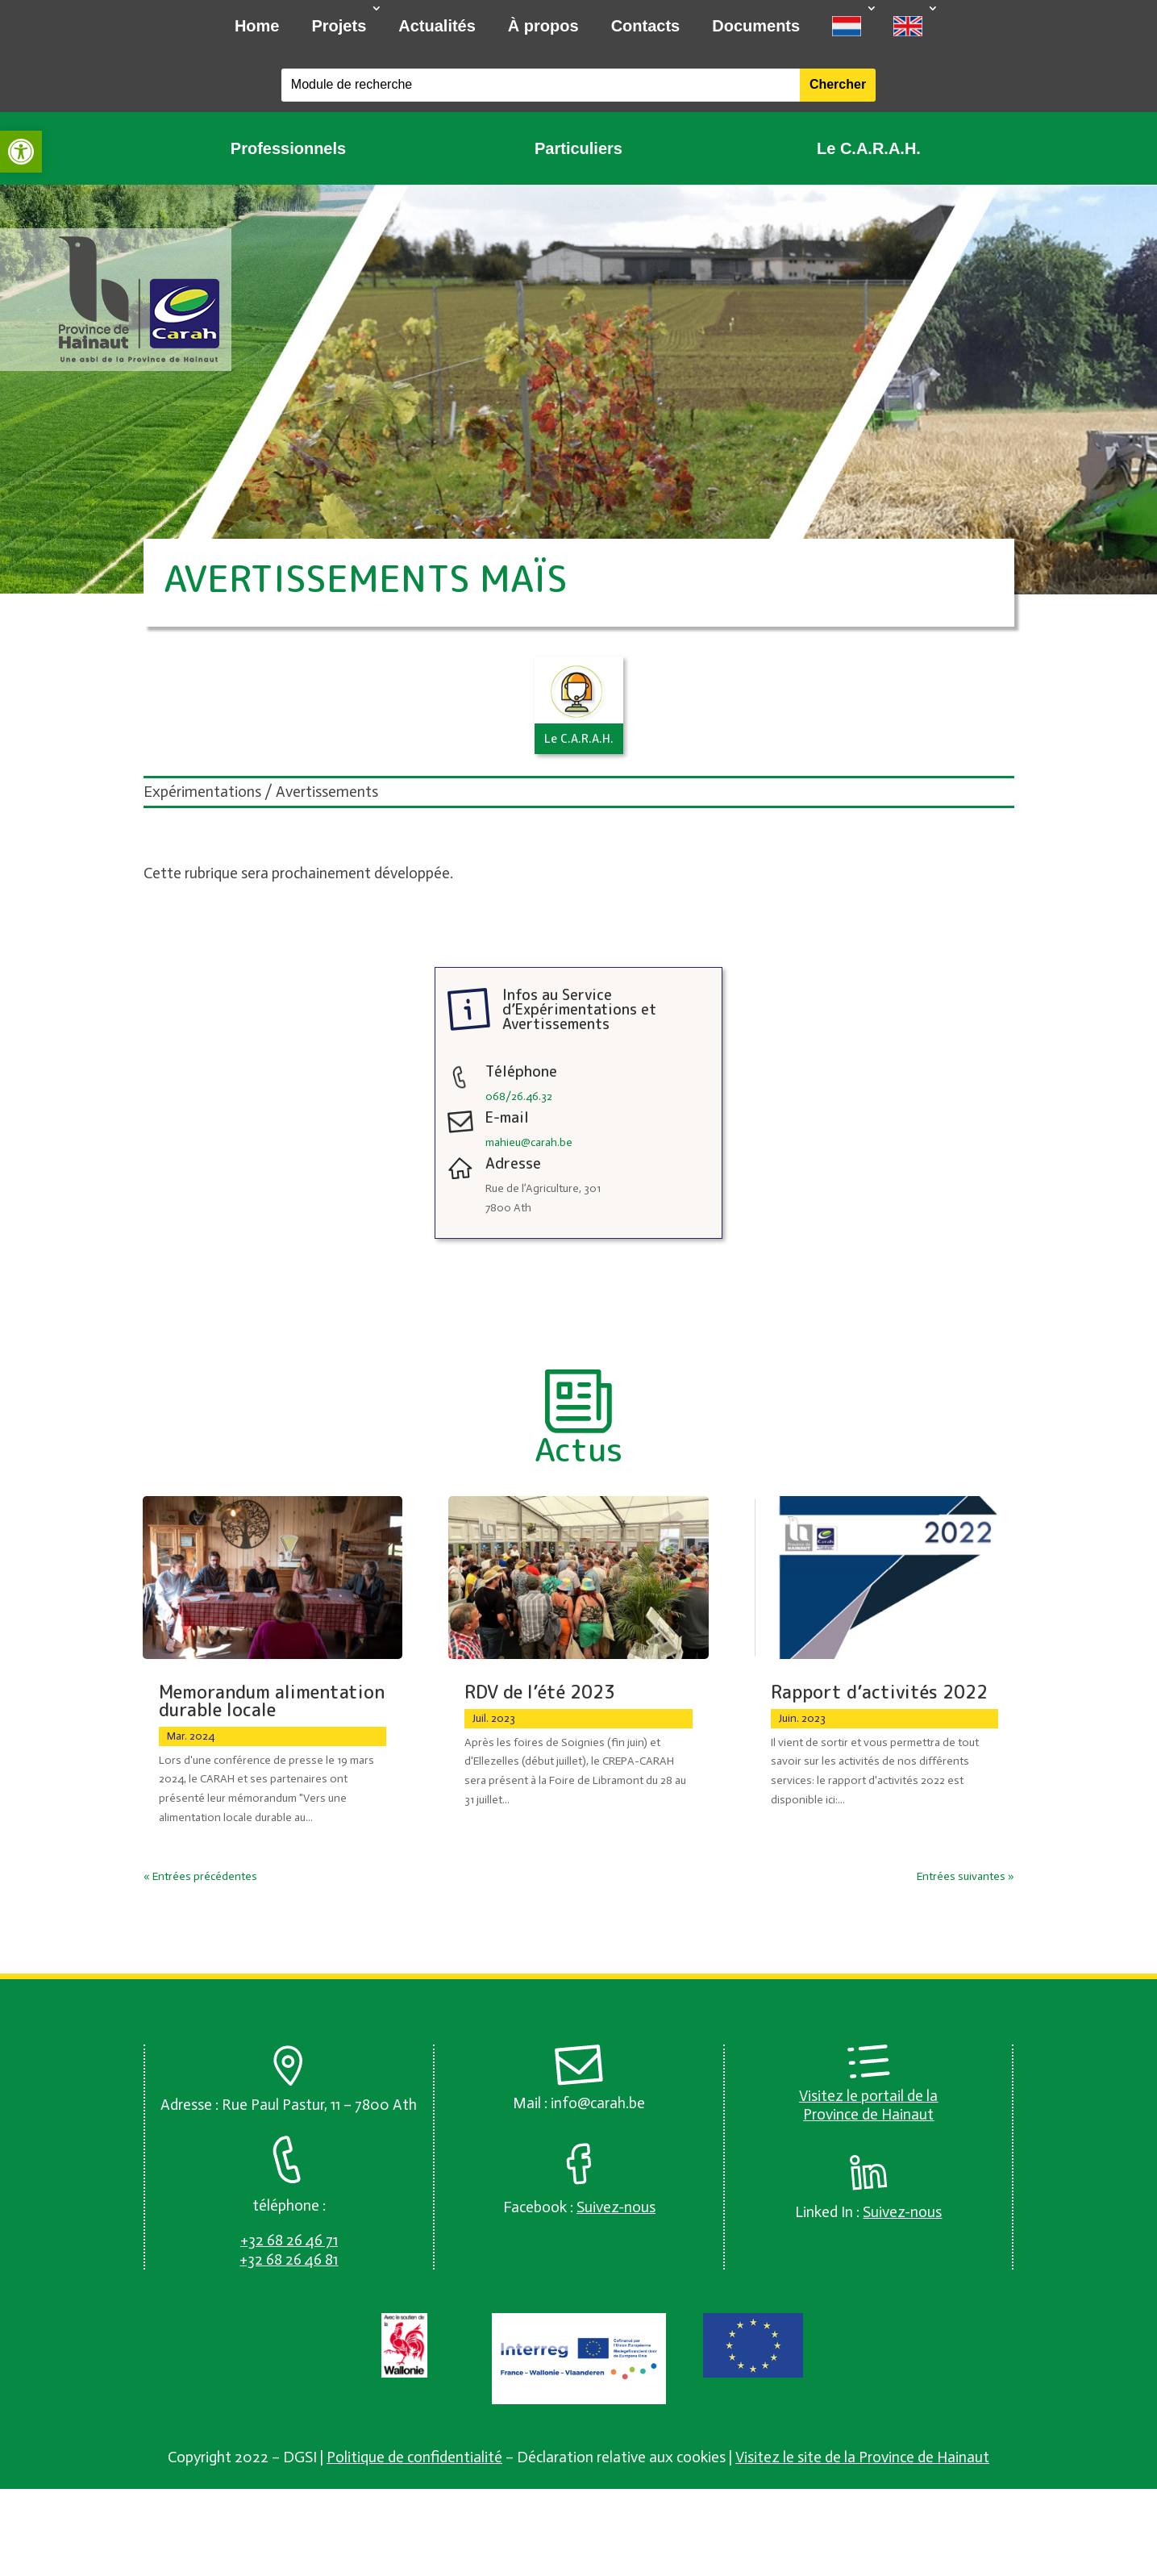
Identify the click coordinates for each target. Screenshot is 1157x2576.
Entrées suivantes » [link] (965, 1876)
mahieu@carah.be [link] (528, 1142)
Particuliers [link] (578, 148)
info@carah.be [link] (598, 2103)
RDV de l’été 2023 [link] (539, 1691)
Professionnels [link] (288, 148)
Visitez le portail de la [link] (868, 2095)
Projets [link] (338, 26)
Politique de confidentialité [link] (414, 2457)
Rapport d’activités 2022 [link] (879, 1691)
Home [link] (257, 26)
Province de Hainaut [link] (868, 2114)
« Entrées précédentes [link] (200, 1876)
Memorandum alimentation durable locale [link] (272, 1700)
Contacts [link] (645, 26)
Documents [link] (756, 26)
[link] (21, 152)
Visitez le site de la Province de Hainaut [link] (862, 2457)
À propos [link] (543, 26)
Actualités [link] (437, 26)
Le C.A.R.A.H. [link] (869, 148)
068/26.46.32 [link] (518, 1096)
